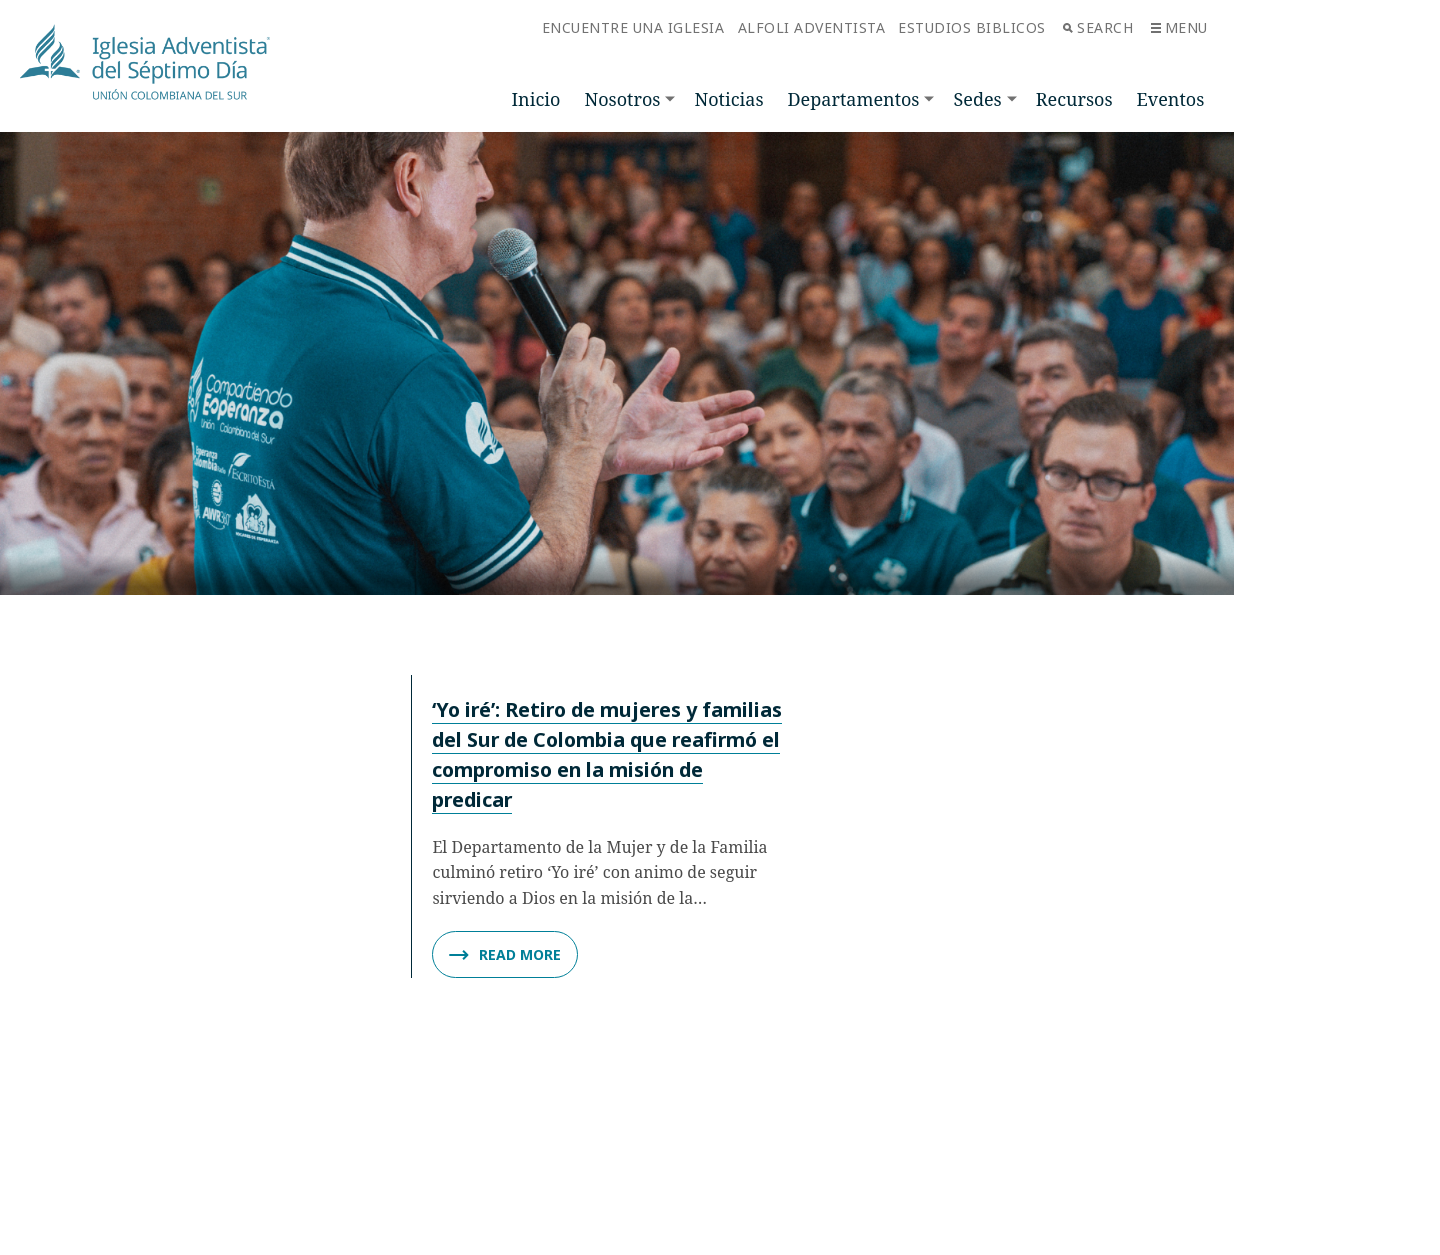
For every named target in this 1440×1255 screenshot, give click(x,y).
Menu (1179, 27)
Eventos (1171, 99)
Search (1098, 27)
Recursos (1074, 99)
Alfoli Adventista (812, 27)
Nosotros (622, 99)
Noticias (728, 99)
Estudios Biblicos (972, 27)
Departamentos (854, 99)
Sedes (977, 99)
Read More (505, 955)
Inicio (536, 99)
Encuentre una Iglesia (633, 27)
